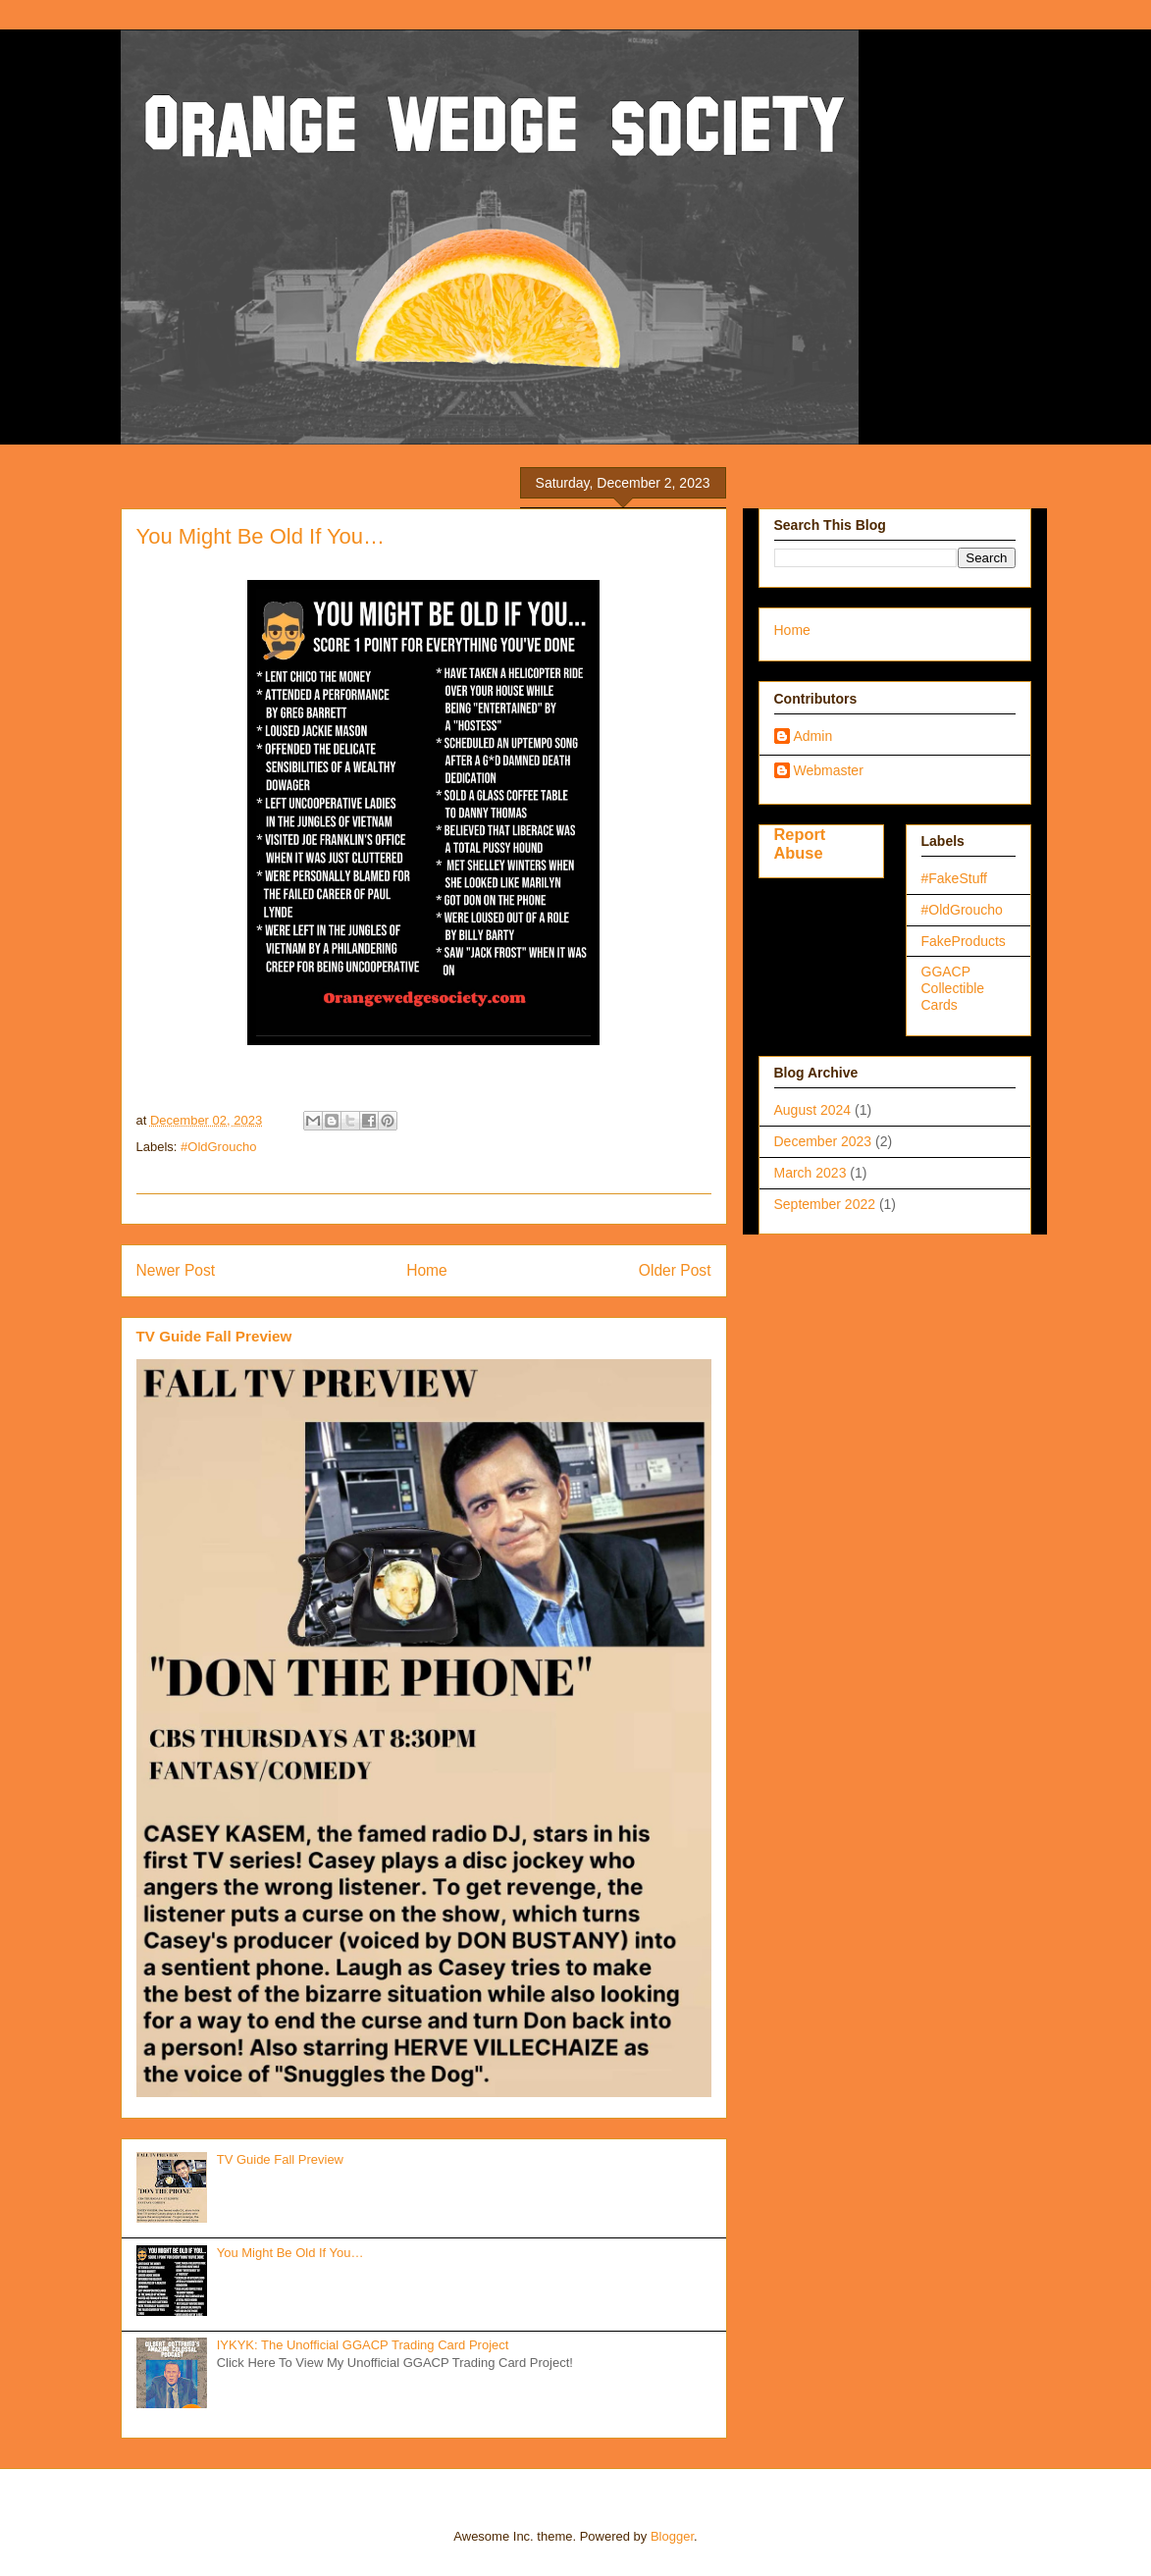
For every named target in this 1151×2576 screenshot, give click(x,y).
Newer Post (176, 1270)
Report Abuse (800, 843)
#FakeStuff (954, 878)
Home (426, 1270)
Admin (813, 736)
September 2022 (825, 1204)
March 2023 (810, 1173)
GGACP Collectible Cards (953, 988)
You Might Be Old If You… (290, 2252)
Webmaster (828, 770)
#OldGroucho (218, 1146)
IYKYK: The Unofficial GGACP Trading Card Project (363, 2345)
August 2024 (813, 1110)
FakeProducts (963, 941)
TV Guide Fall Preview (214, 1336)
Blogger (672, 2536)
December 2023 (823, 1141)
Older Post (675, 1270)
